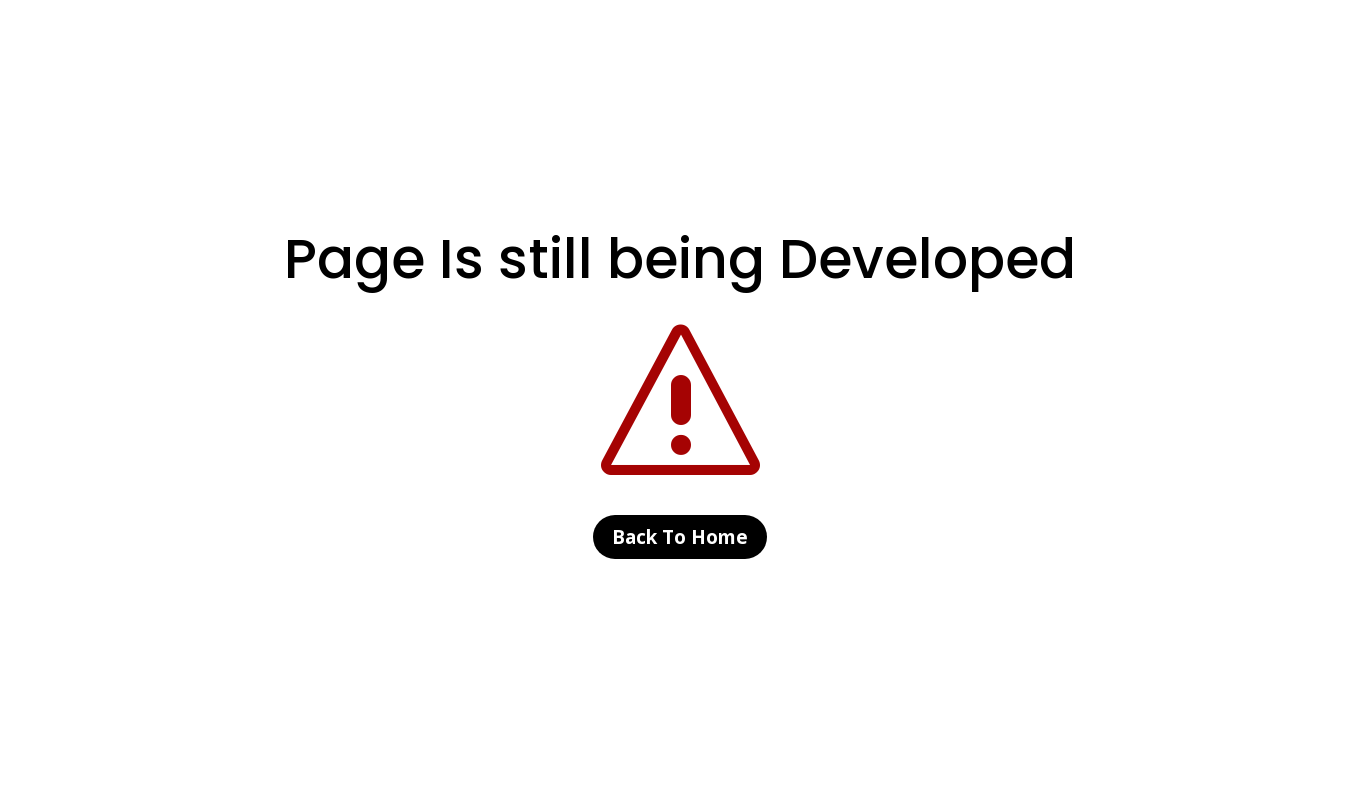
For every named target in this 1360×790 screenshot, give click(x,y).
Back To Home (680, 537)
